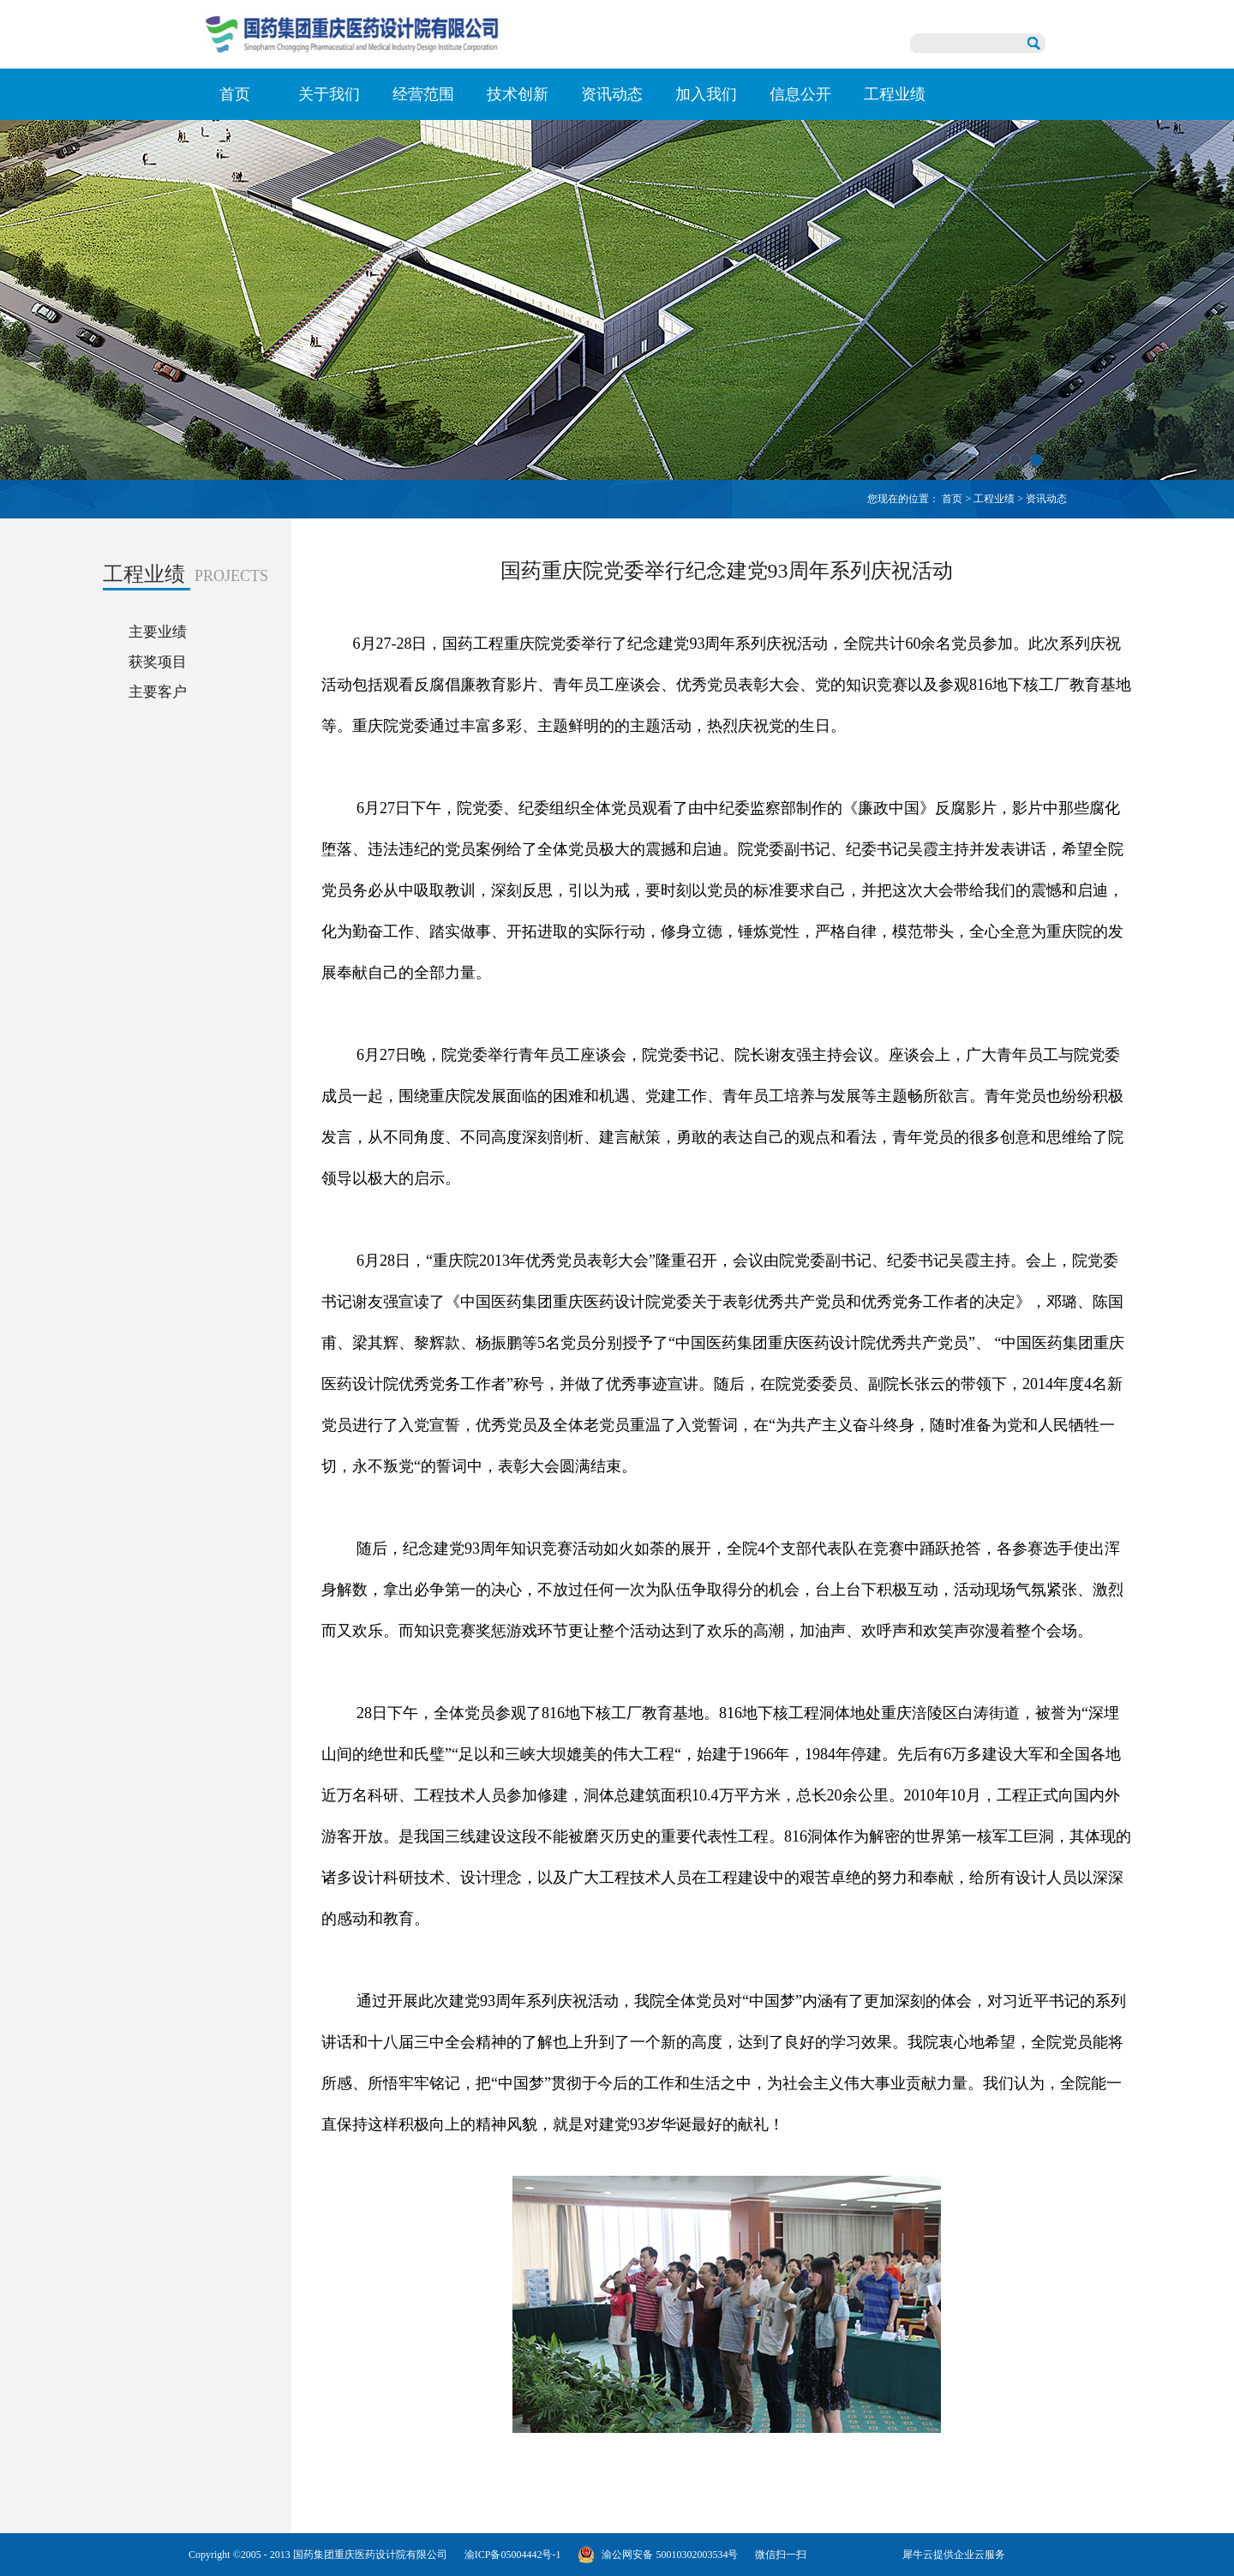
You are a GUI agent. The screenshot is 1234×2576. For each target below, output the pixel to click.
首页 (234, 94)
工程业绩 (994, 499)
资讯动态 (1046, 499)
